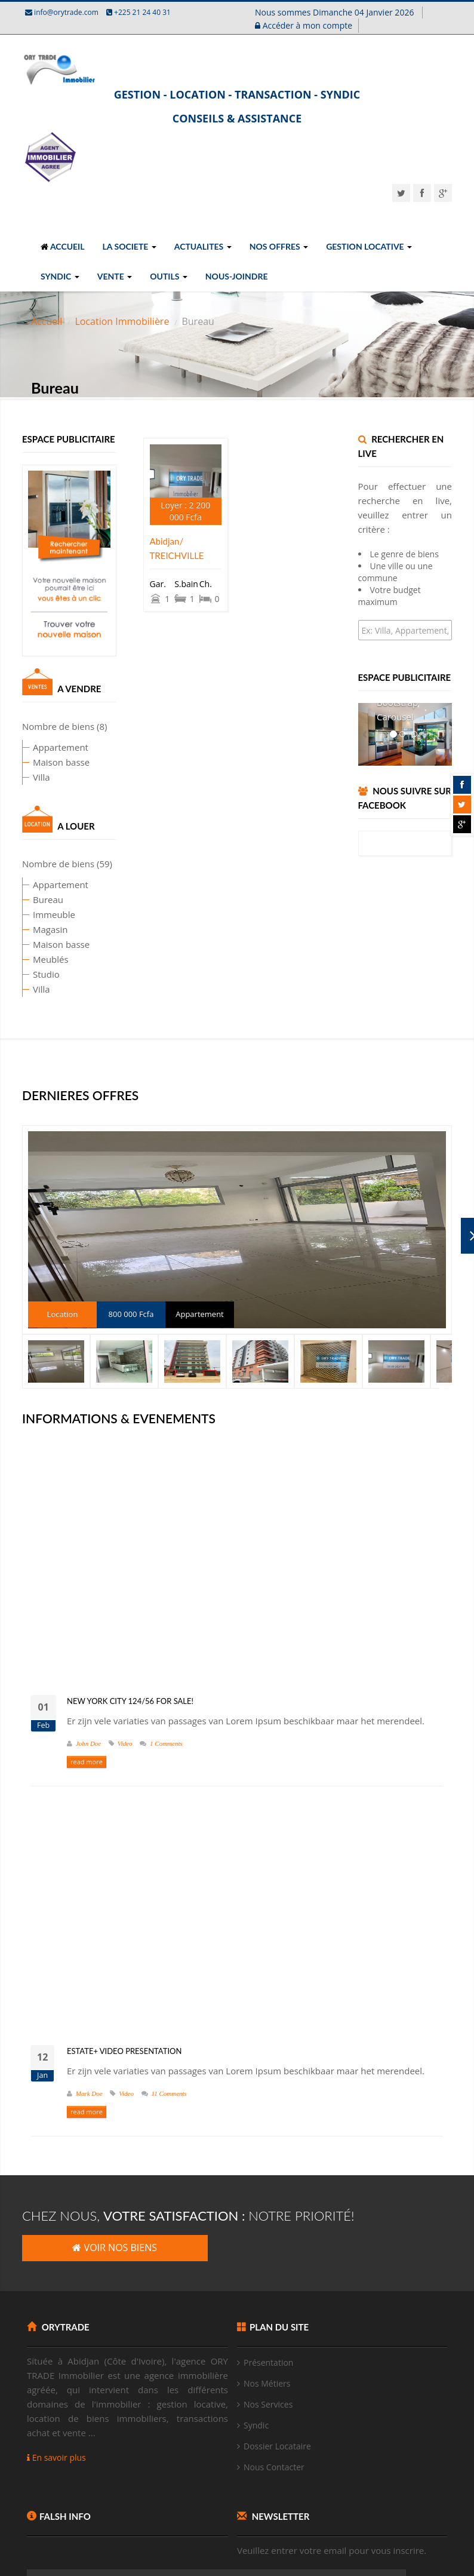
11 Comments (169, 2093)
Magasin (27, 929)
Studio (23, 974)
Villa (18, 777)
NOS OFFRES (279, 246)
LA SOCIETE (129, 246)
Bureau (25, 899)
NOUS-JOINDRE (236, 276)
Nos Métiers (267, 2383)
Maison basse (38, 762)
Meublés (27, 959)
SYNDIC (60, 276)
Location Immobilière (122, 321)
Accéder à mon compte (303, 25)
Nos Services (268, 2404)
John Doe (88, 1743)
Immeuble (31, 914)
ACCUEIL (63, 246)
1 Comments (166, 1743)
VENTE (114, 276)
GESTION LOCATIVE (369, 246)
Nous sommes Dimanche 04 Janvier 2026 (335, 12)
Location (62, 1314)
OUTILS (168, 276)
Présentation (268, 2362)
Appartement (37, 747)
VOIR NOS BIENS (114, 2247)
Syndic (256, 2425)
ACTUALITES (203, 246)
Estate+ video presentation (124, 2051)
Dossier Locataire (277, 2446)
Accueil (46, 321)
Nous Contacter (274, 2467)
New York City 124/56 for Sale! (130, 1701)
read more (86, 1761)
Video (125, 1743)
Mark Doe (89, 2093)
